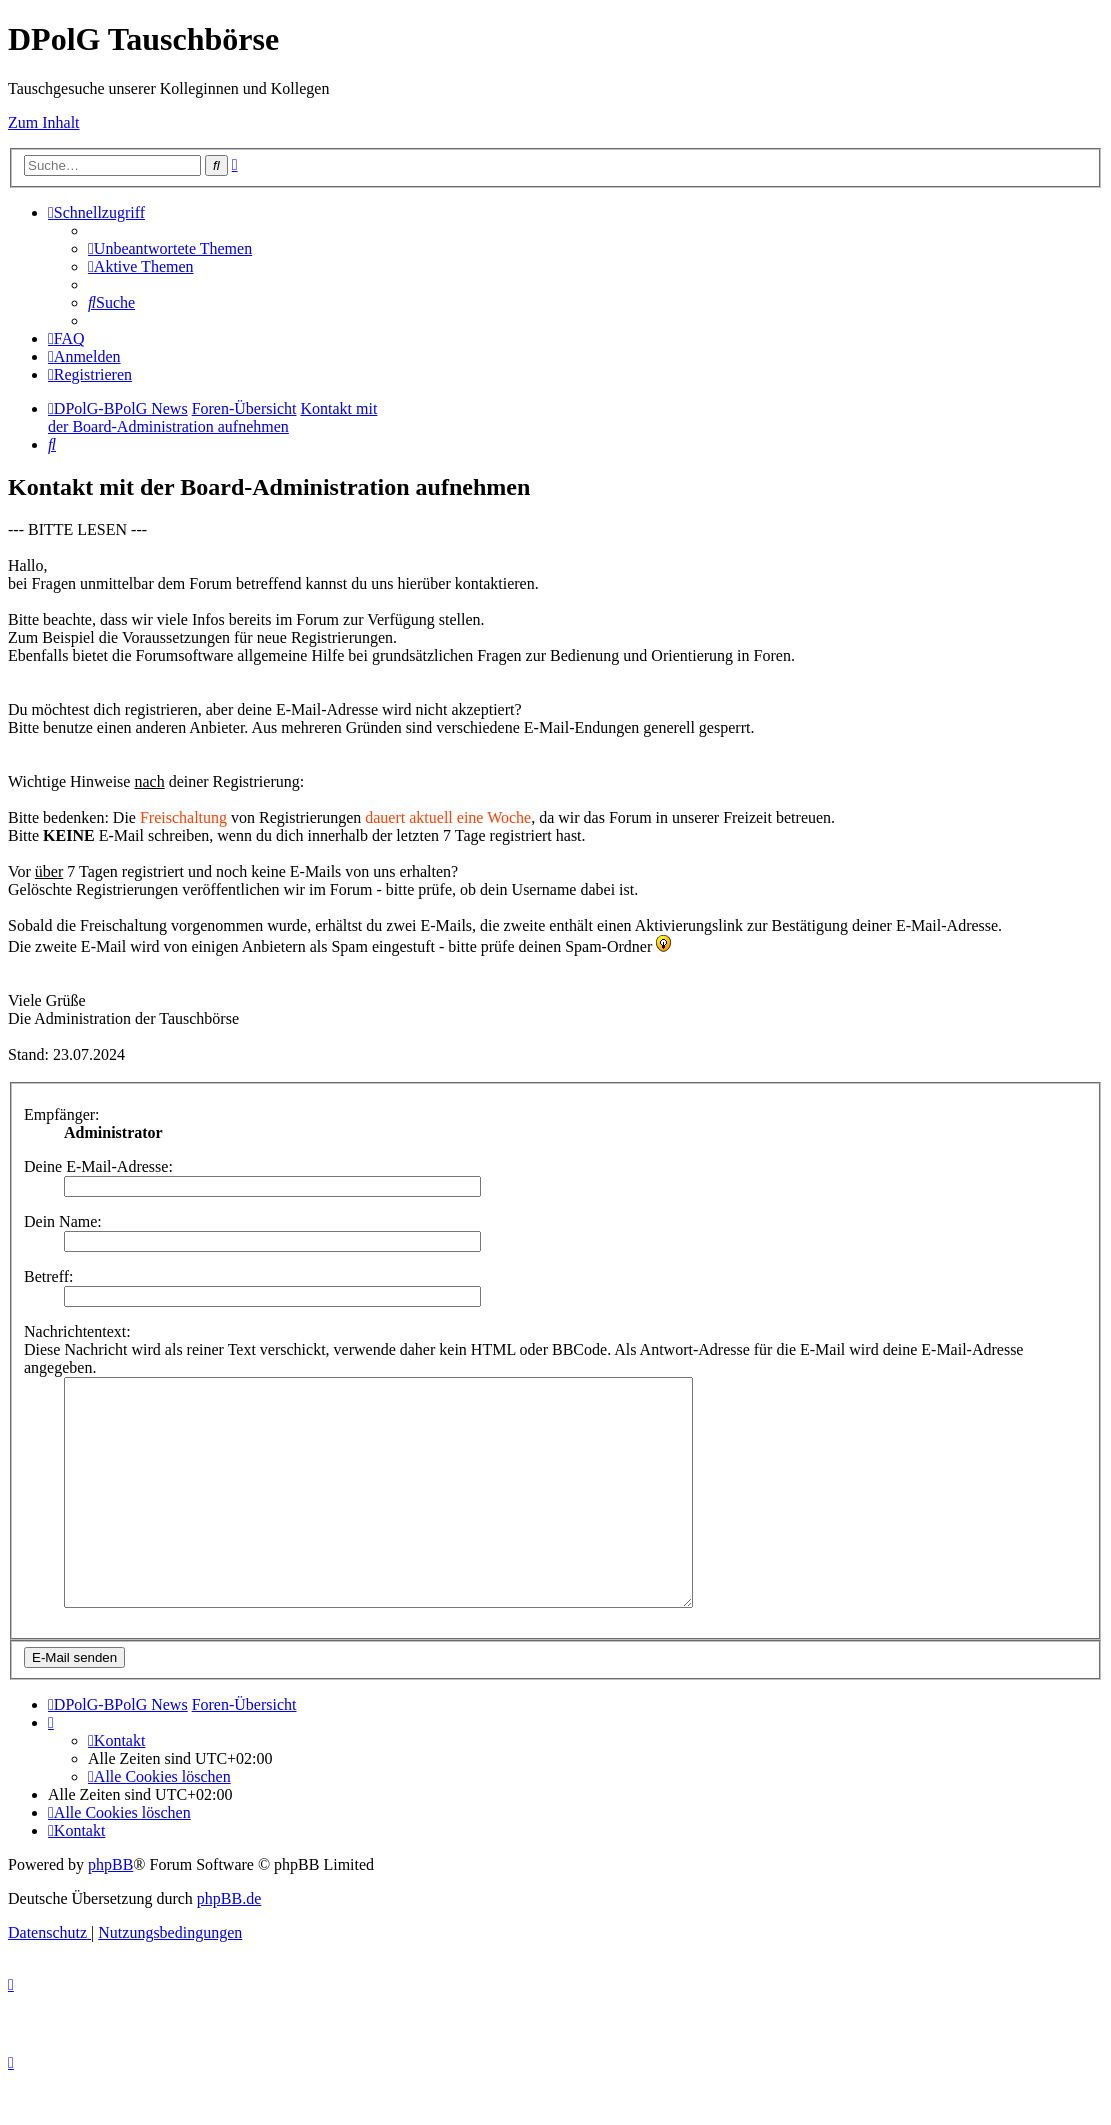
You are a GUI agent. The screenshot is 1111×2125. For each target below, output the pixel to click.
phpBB (110, 1909)
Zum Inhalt (44, 122)
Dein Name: (63, 1221)
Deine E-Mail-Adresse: (98, 1166)
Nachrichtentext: (77, 1331)
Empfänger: (62, 1114)
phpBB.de (229, 1943)
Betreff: (48, 1276)
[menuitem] (170, 248)
